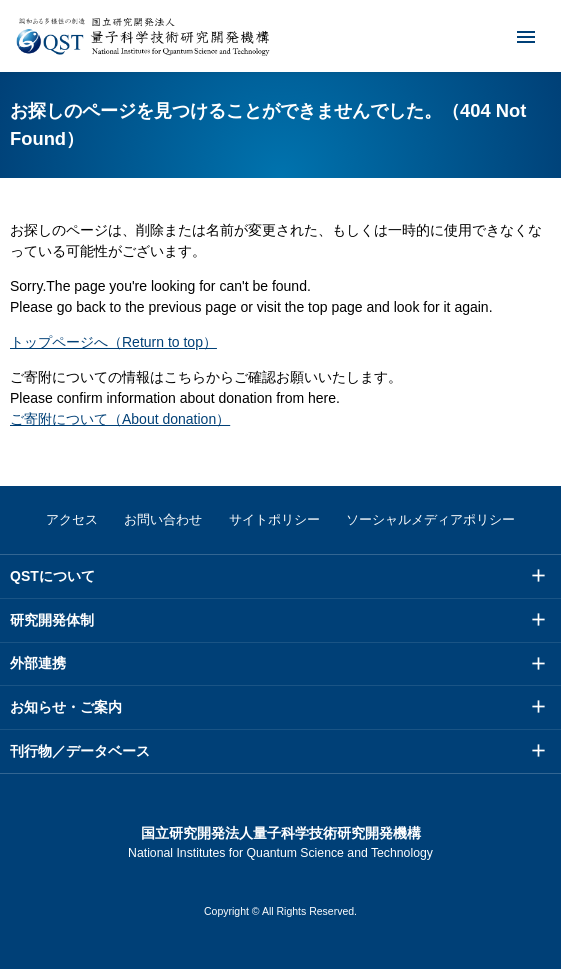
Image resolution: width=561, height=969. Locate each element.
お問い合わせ (163, 519)
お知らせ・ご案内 (66, 707)
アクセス (72, 519)
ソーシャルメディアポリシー (430, 519)
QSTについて (52, 576)
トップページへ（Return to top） (113, 342)
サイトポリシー (274, 519)
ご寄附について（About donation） (120, 419)
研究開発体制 (52, 620)
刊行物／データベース (80, 751)
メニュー (513, 36)
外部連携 (38, 663)
